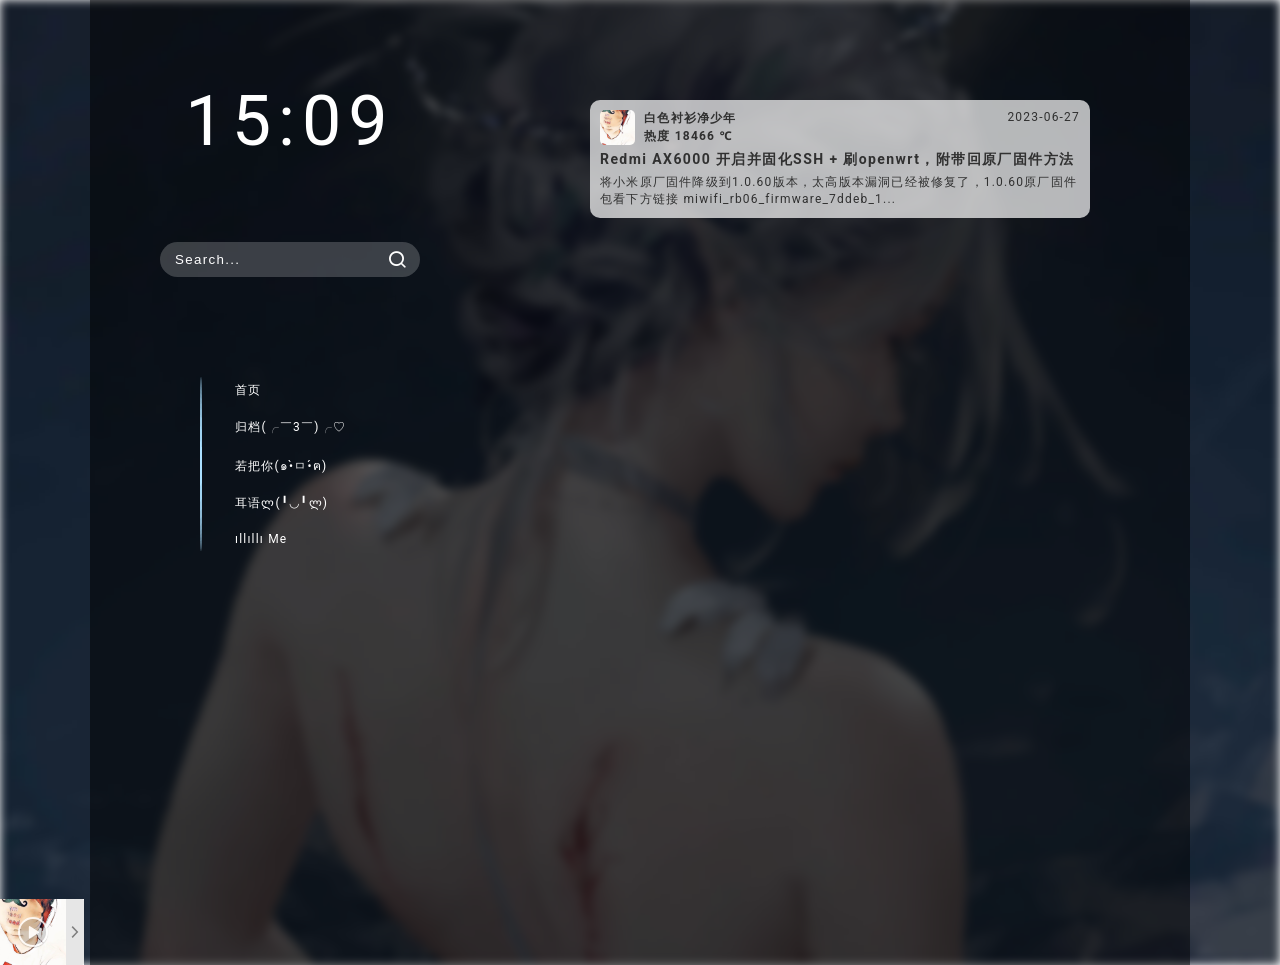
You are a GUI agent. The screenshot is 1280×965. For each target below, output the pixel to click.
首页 (248, 390)
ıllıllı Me (261, 539)
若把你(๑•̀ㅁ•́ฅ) (281, 466)
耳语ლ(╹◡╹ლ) (281, 503)
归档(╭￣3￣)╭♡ (290, 427)
